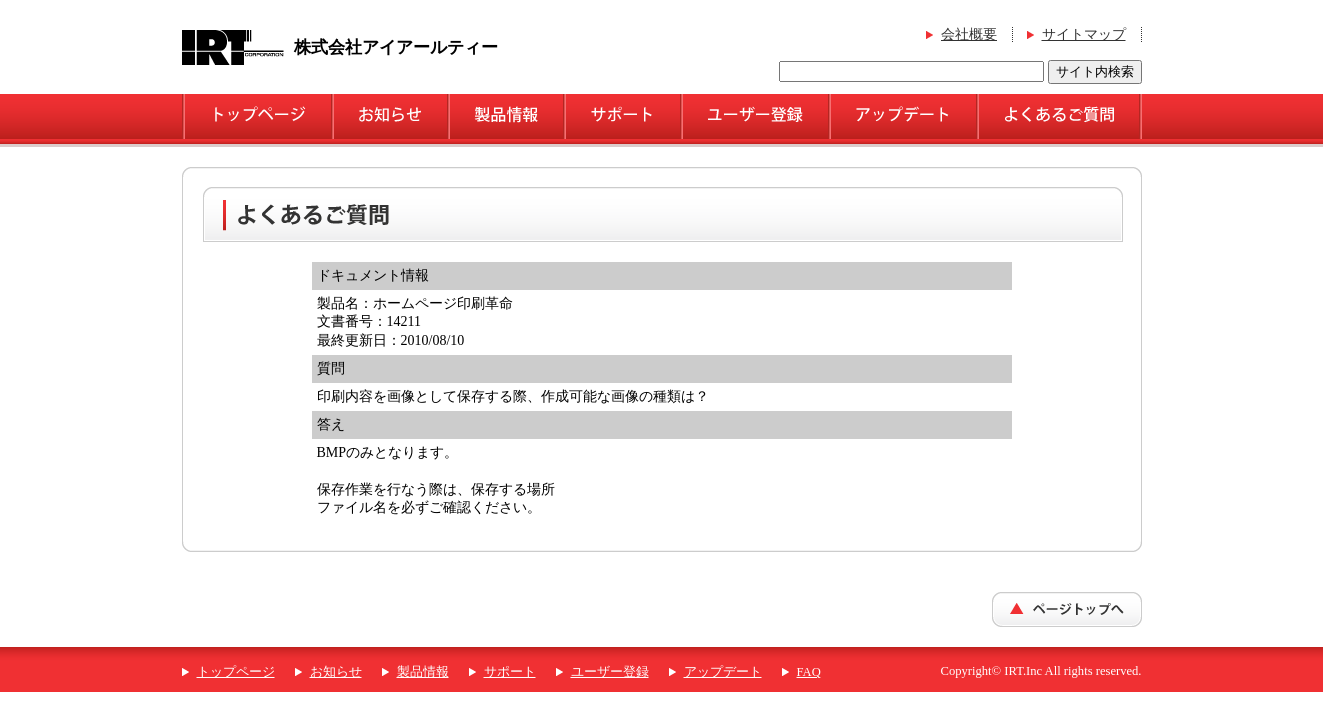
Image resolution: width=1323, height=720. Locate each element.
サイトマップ (1084, 34)
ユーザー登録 (610, 672)
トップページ (236, 672)
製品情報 (423, 672)
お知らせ (336, 672)
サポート (510, 672)
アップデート (723, 672)
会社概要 (969, 34)
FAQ (809, 672)
